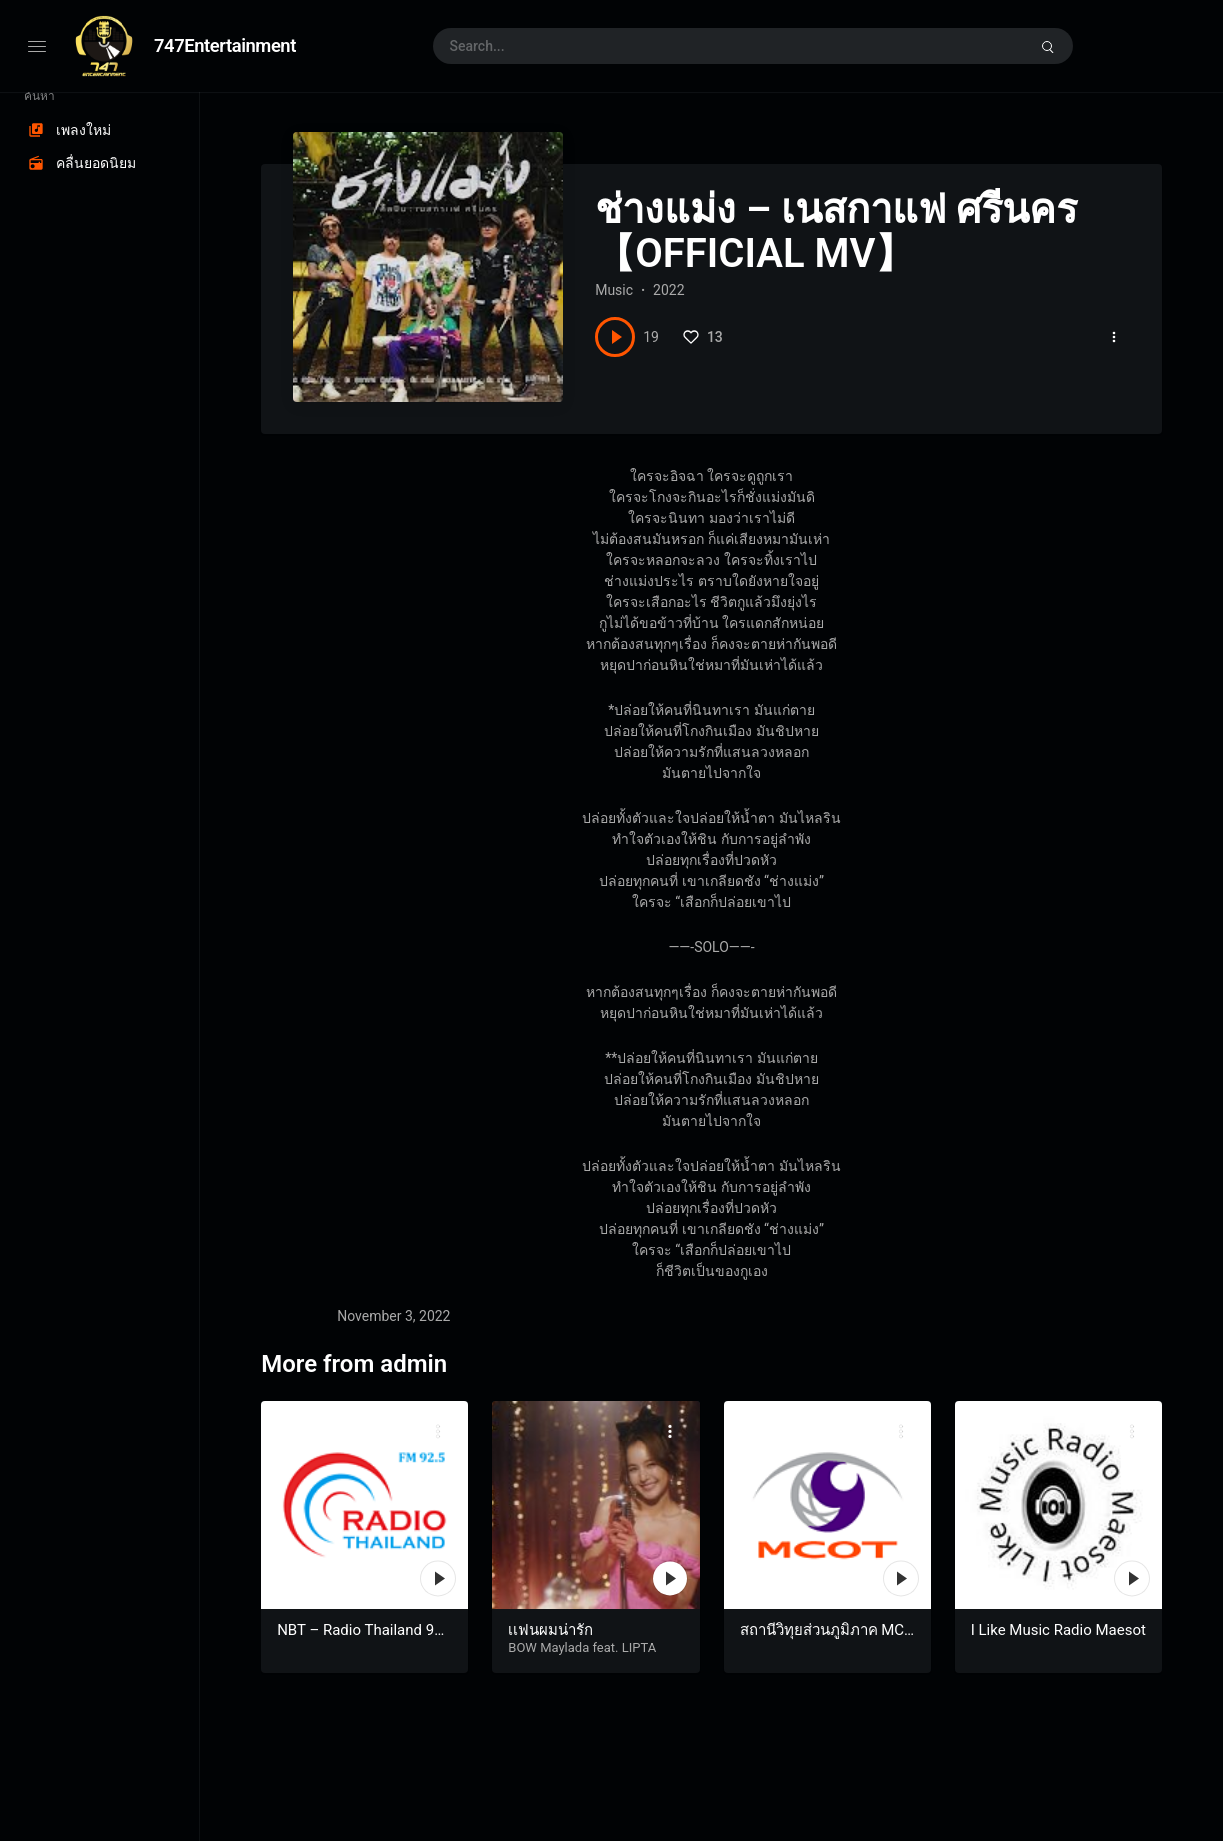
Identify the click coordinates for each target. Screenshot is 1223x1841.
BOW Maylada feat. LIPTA (582, 1647)
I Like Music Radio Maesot (1058, 1630)
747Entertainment (225, 45)
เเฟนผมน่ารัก (550, 1630)
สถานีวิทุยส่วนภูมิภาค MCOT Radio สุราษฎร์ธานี (827, 1640)
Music (614, 290)
